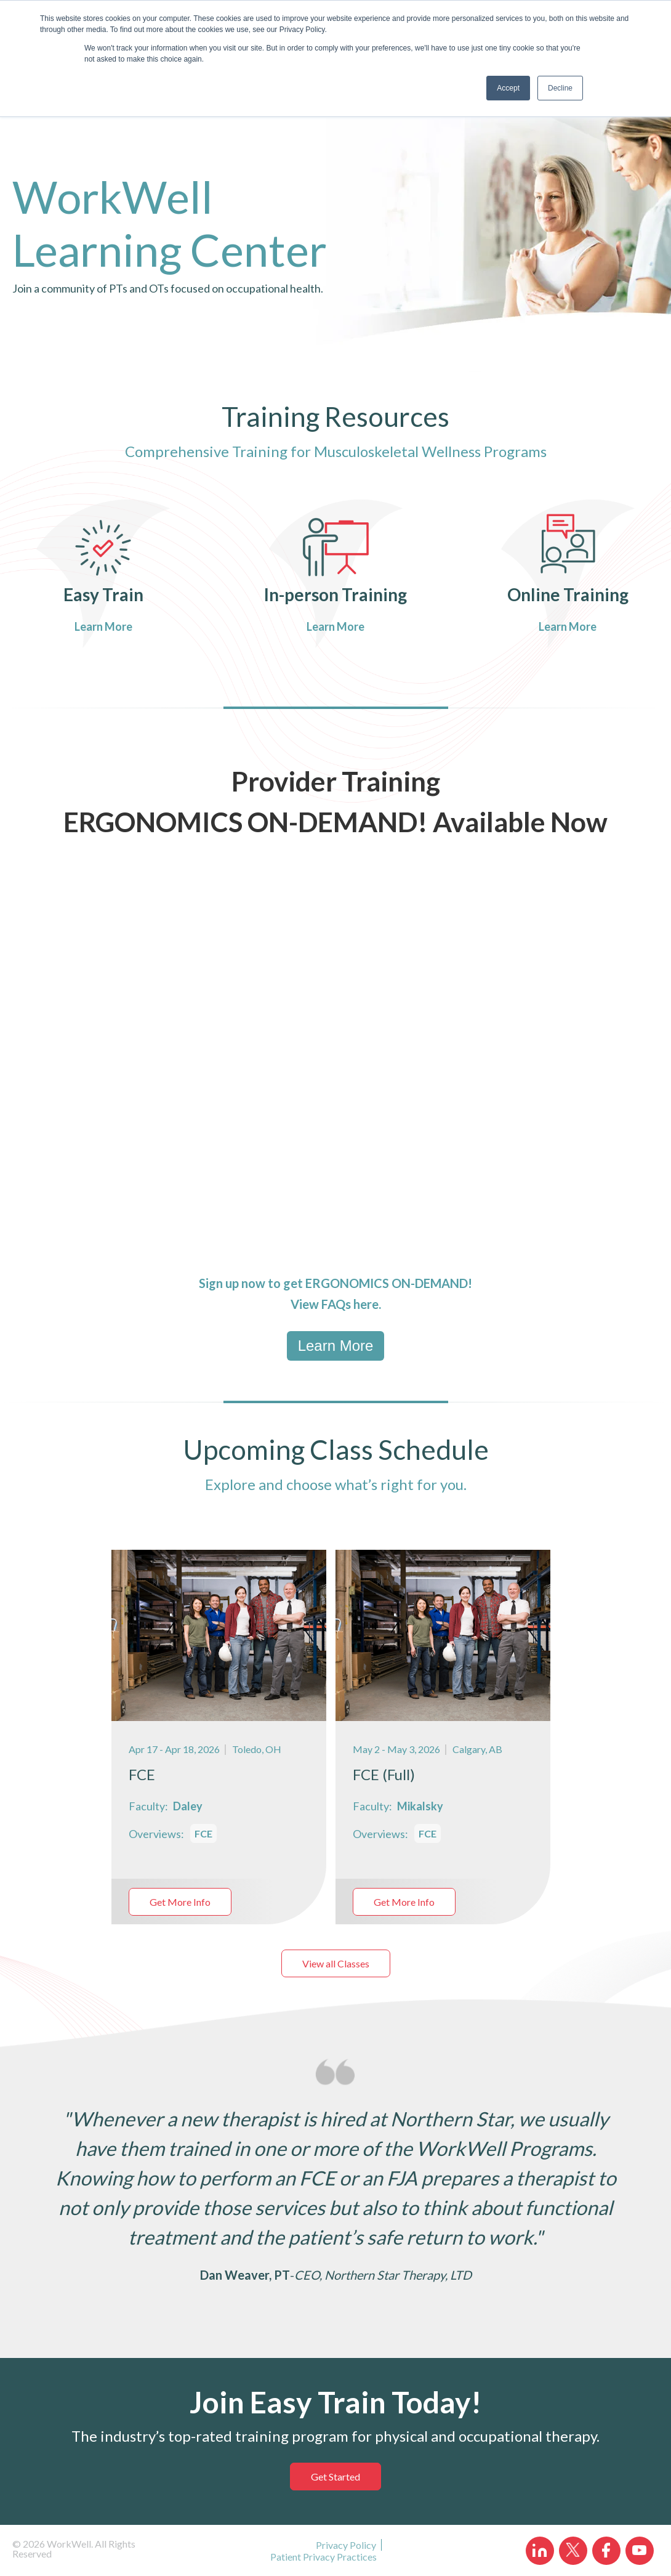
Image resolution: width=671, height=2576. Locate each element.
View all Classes (335, 1963)
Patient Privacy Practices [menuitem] (323, 2556)
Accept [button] (508, 88)
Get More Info (180, 1902)
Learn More (103, 626)
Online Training (568, 594)
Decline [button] (560, 88)
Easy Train (103, 594)
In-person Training (335, 594)
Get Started (335, 2476)
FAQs (336, 1304)
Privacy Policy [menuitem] (346, 2545)
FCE (203, 1833)
